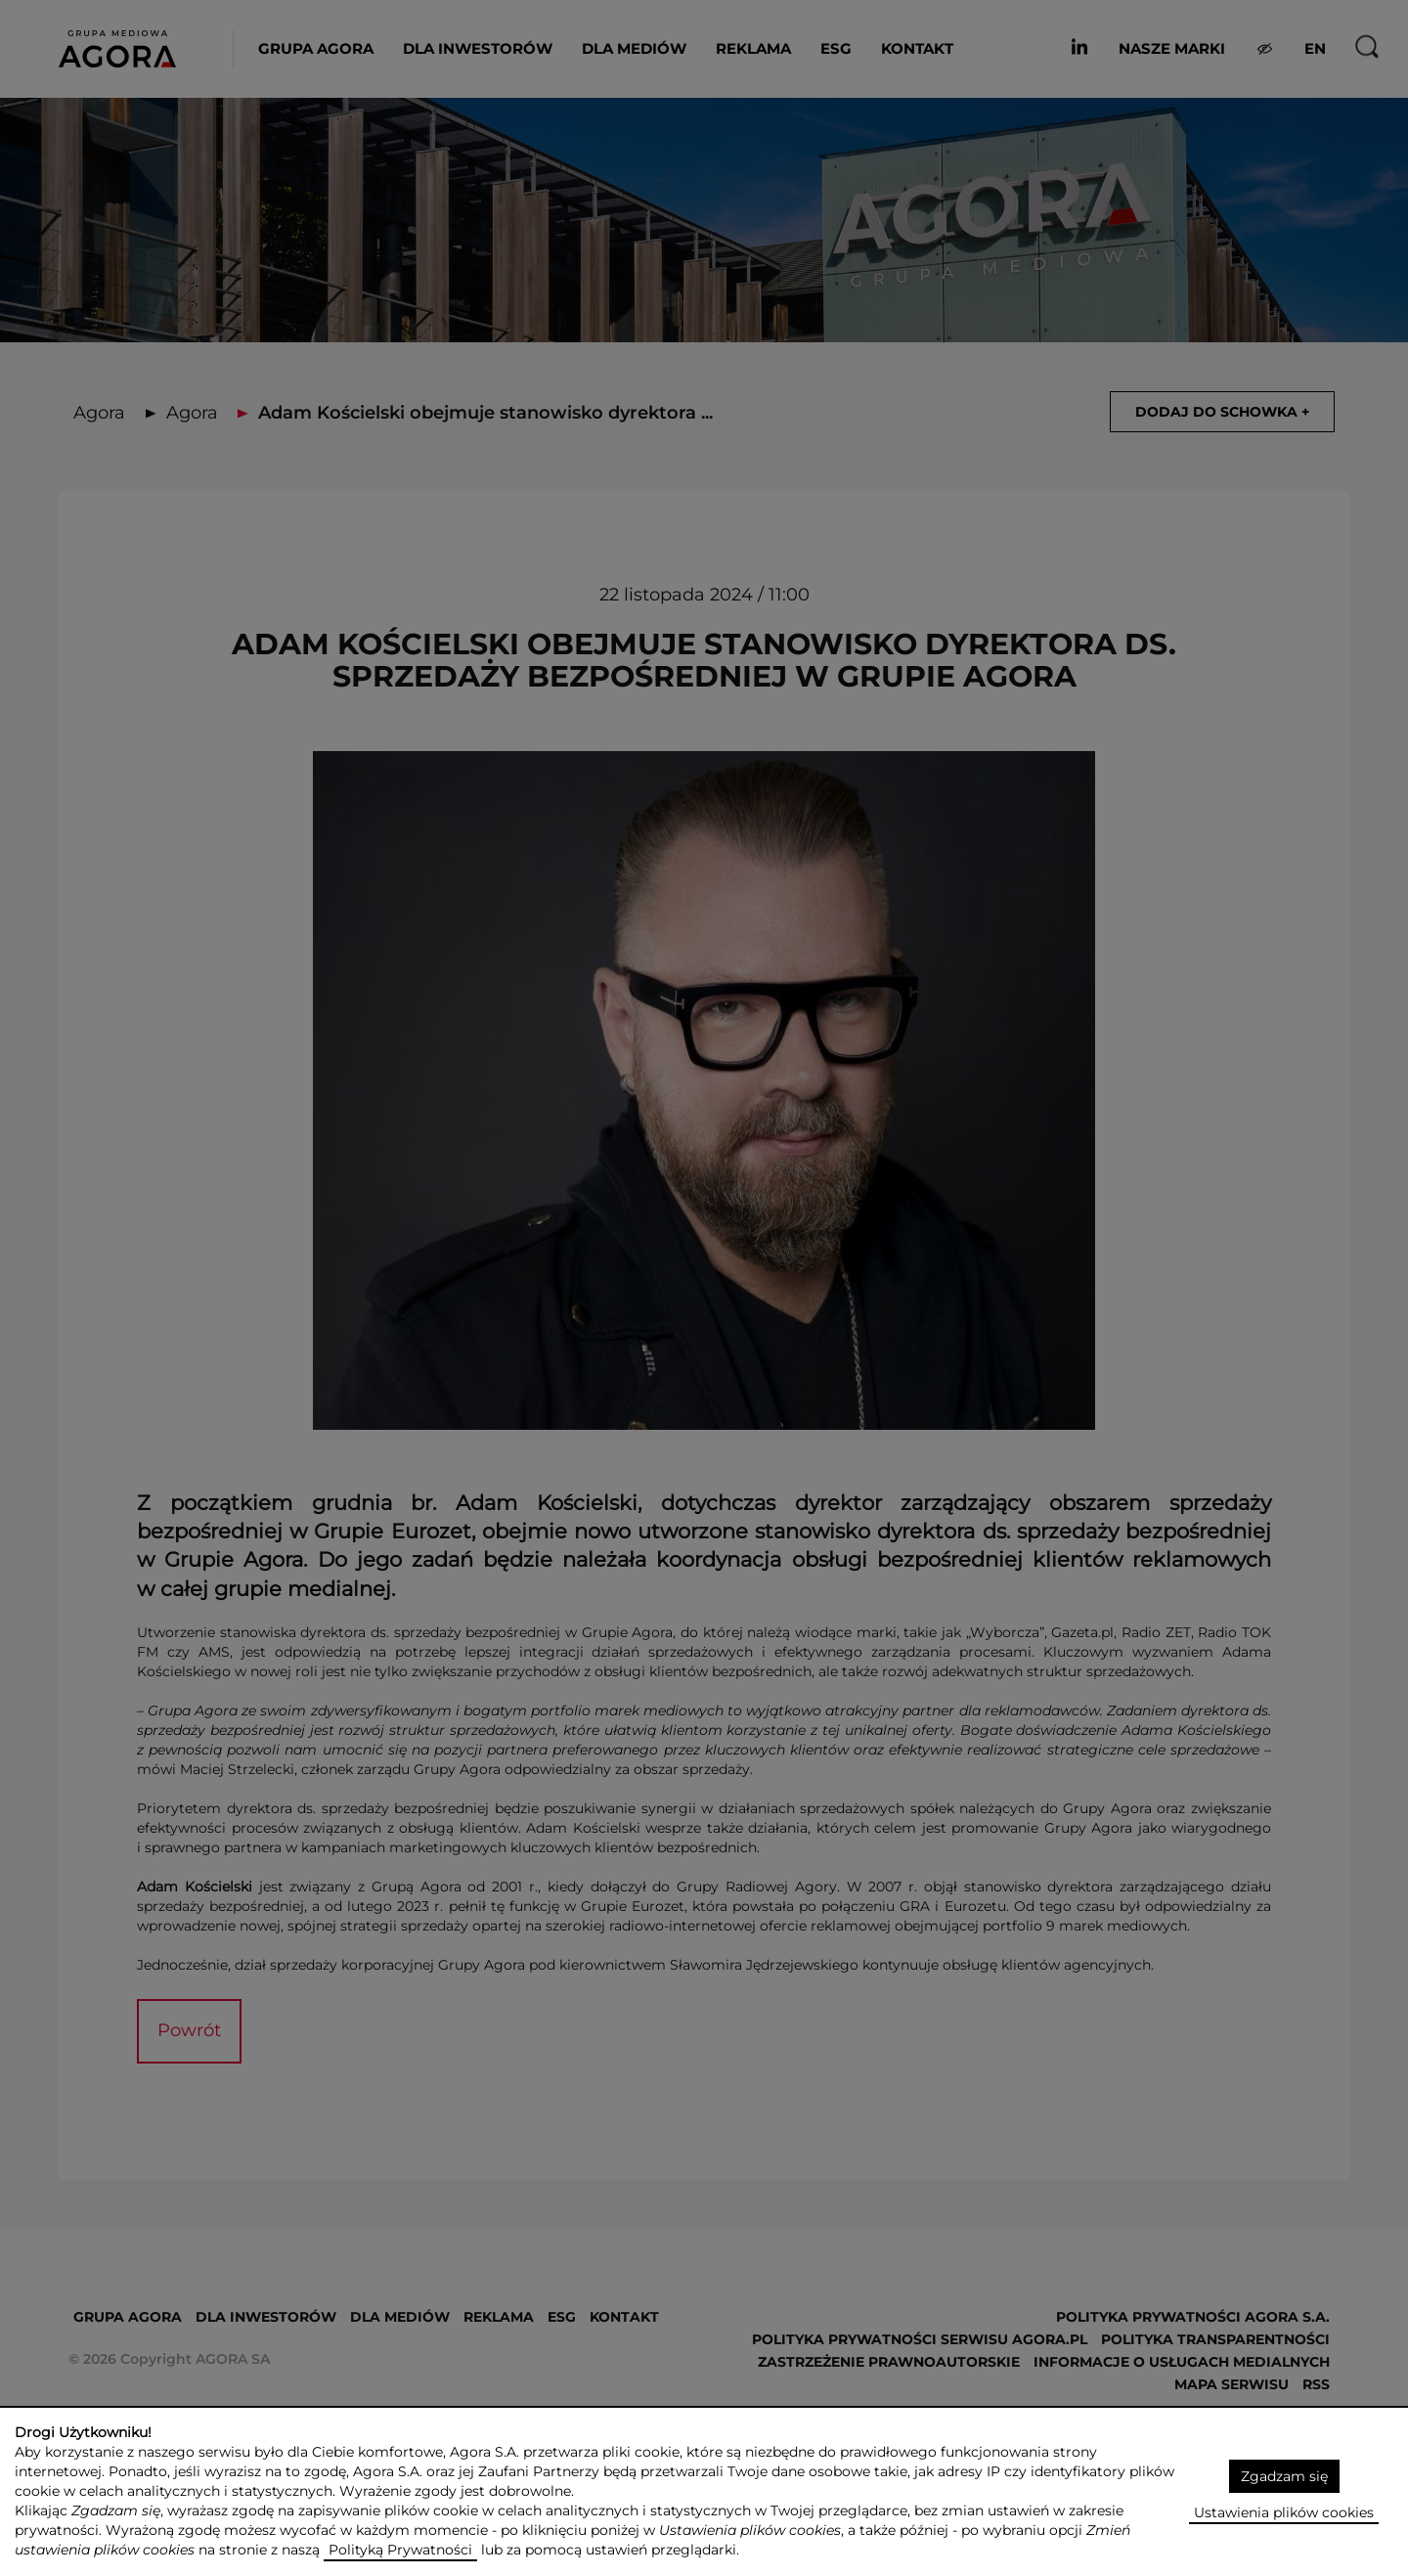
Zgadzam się (1284, 2476)
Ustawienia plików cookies (1284, 2512)
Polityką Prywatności (400, 2549)
